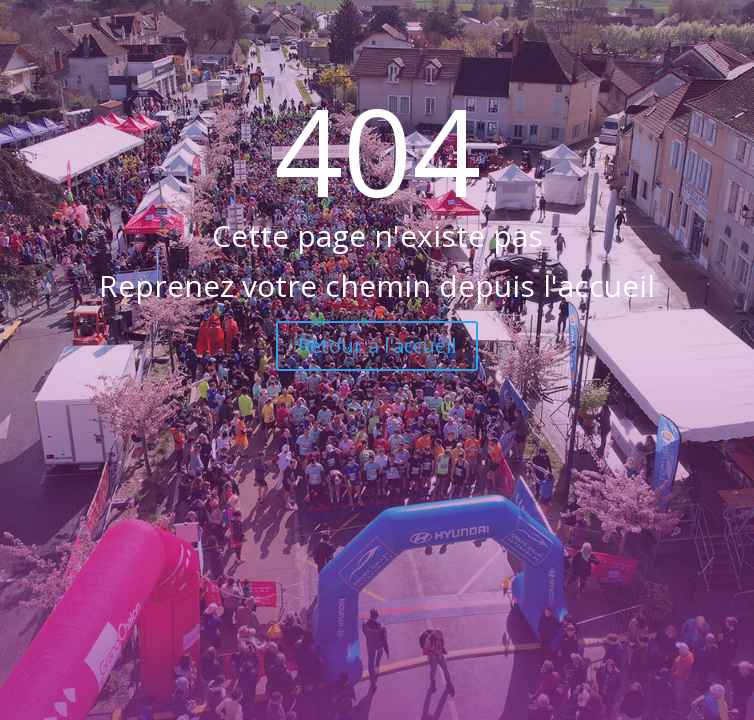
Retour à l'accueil (377, 345)
